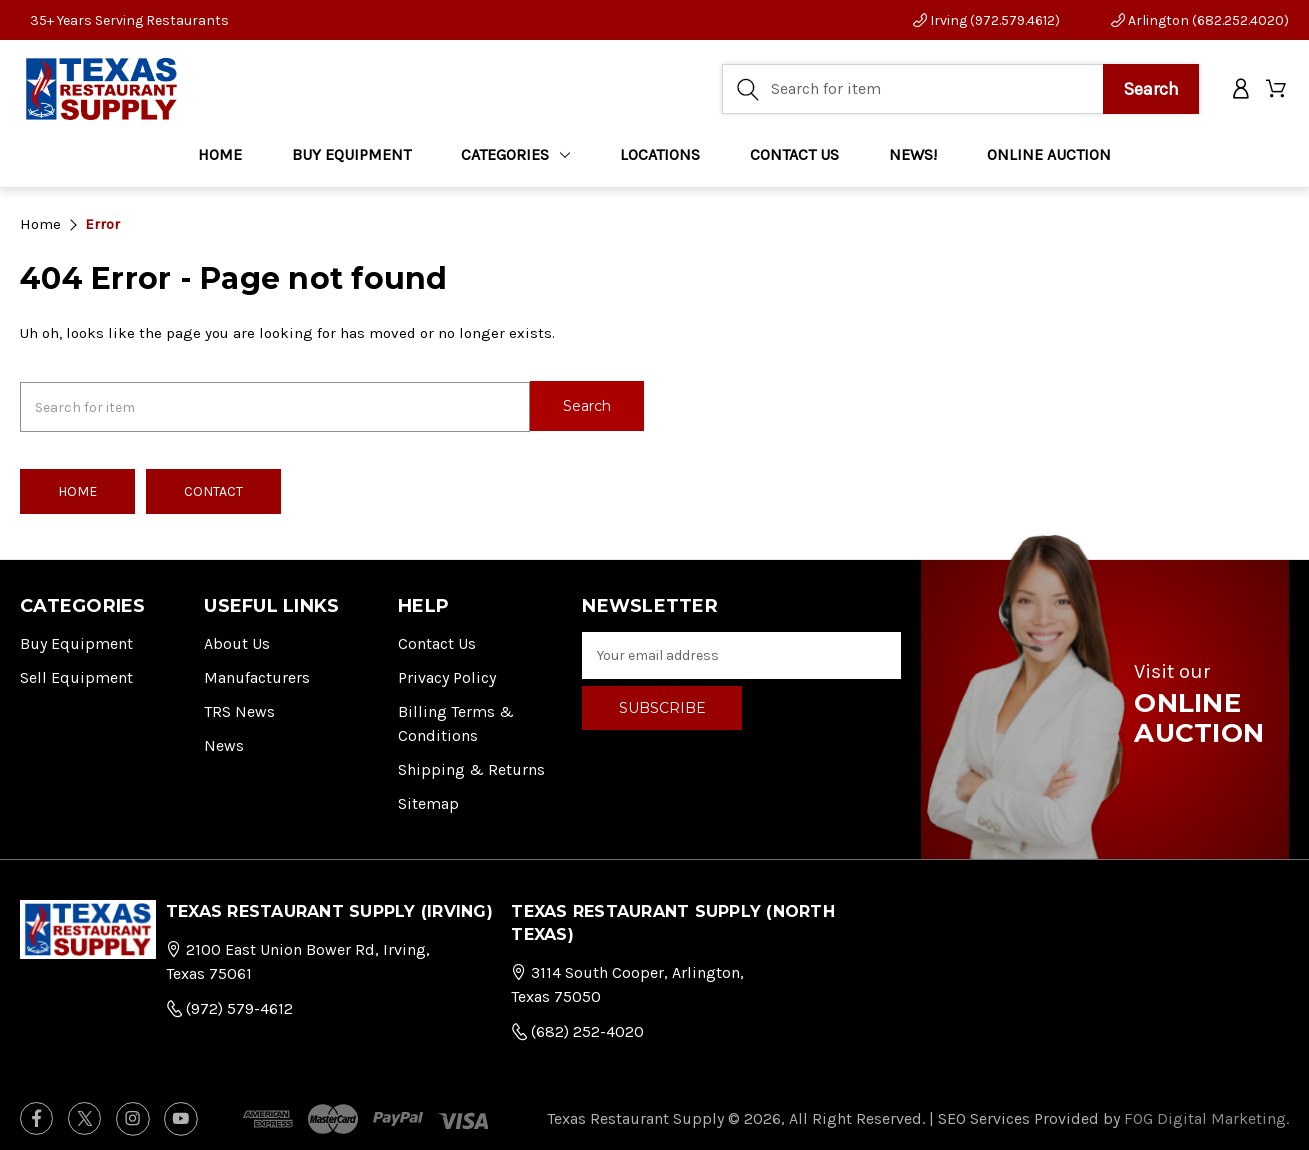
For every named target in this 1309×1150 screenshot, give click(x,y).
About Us (237, 640)
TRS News (239, 708)
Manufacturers (257, 674)
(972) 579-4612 (229, 1004)
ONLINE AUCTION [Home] (1049, 159)
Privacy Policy (447, 674)
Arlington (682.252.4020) (1200, 20)
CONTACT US (794, 159)
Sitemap (428, 800)
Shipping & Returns (471, 766)
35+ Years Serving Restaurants (129, 20)
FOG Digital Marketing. (1206, 1114)
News (224, 742)
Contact (213, 488)
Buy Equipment (76, 640)
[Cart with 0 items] (1277, 92)
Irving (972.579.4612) (986, 20)
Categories (515, 159)
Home (220, 159)
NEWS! (913, 159)
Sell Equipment (76, 674)
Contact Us (437, 640)
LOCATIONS (660, 159)
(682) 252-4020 (577, 1027)
